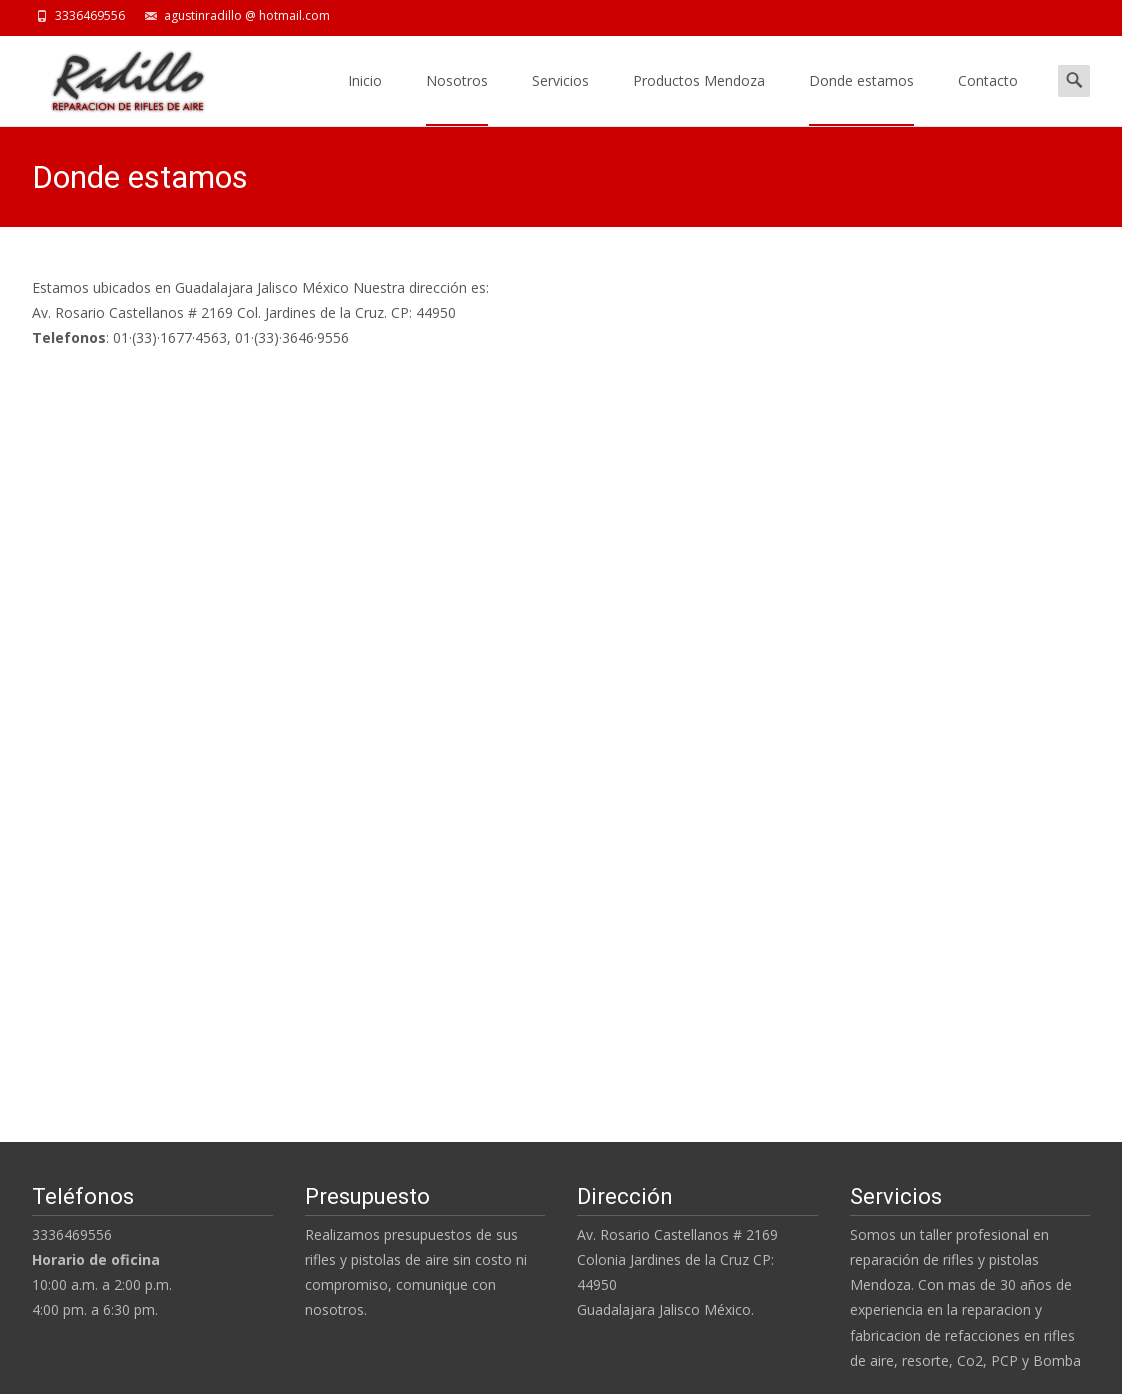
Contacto (988, 98)
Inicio (365, 98)
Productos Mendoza (699, 98)
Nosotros (457, 98)
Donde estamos (861, 98)
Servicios (560, 98)
